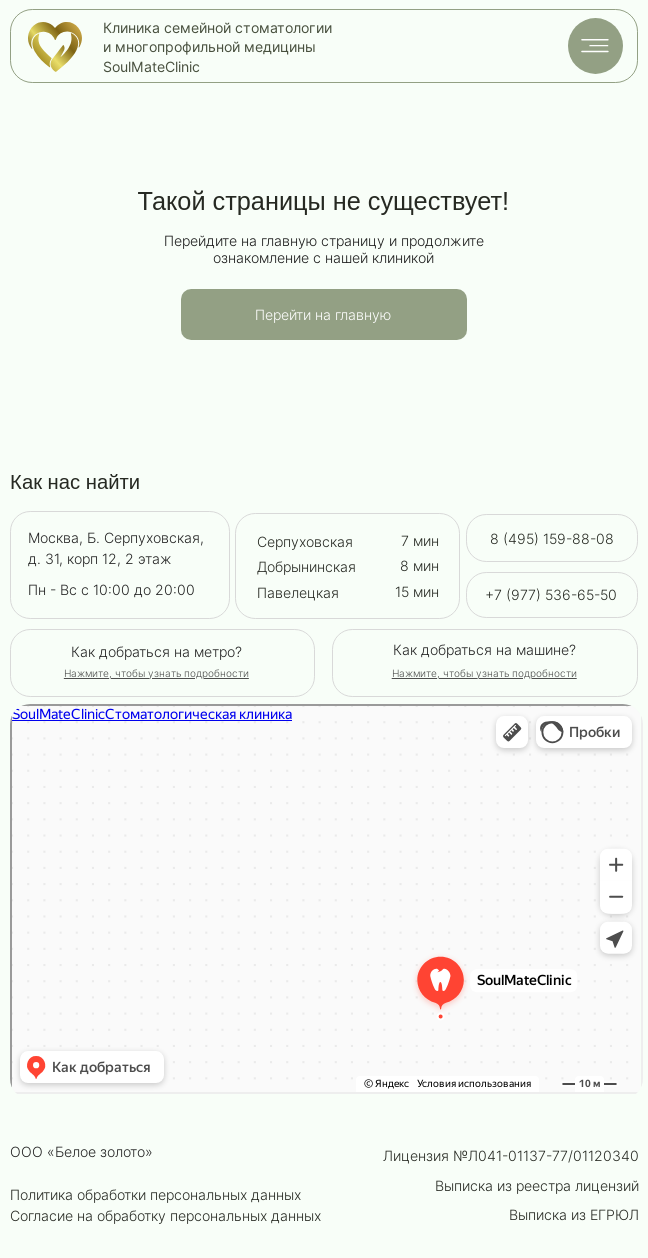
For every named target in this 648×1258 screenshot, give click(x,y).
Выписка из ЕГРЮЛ (574, 1214)
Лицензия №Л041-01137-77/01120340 (511, 1155)
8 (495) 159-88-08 (552, 538)
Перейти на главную (323, 314)
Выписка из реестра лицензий (537, 1185)
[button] (484, 673)
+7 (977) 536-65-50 (551, 594)
